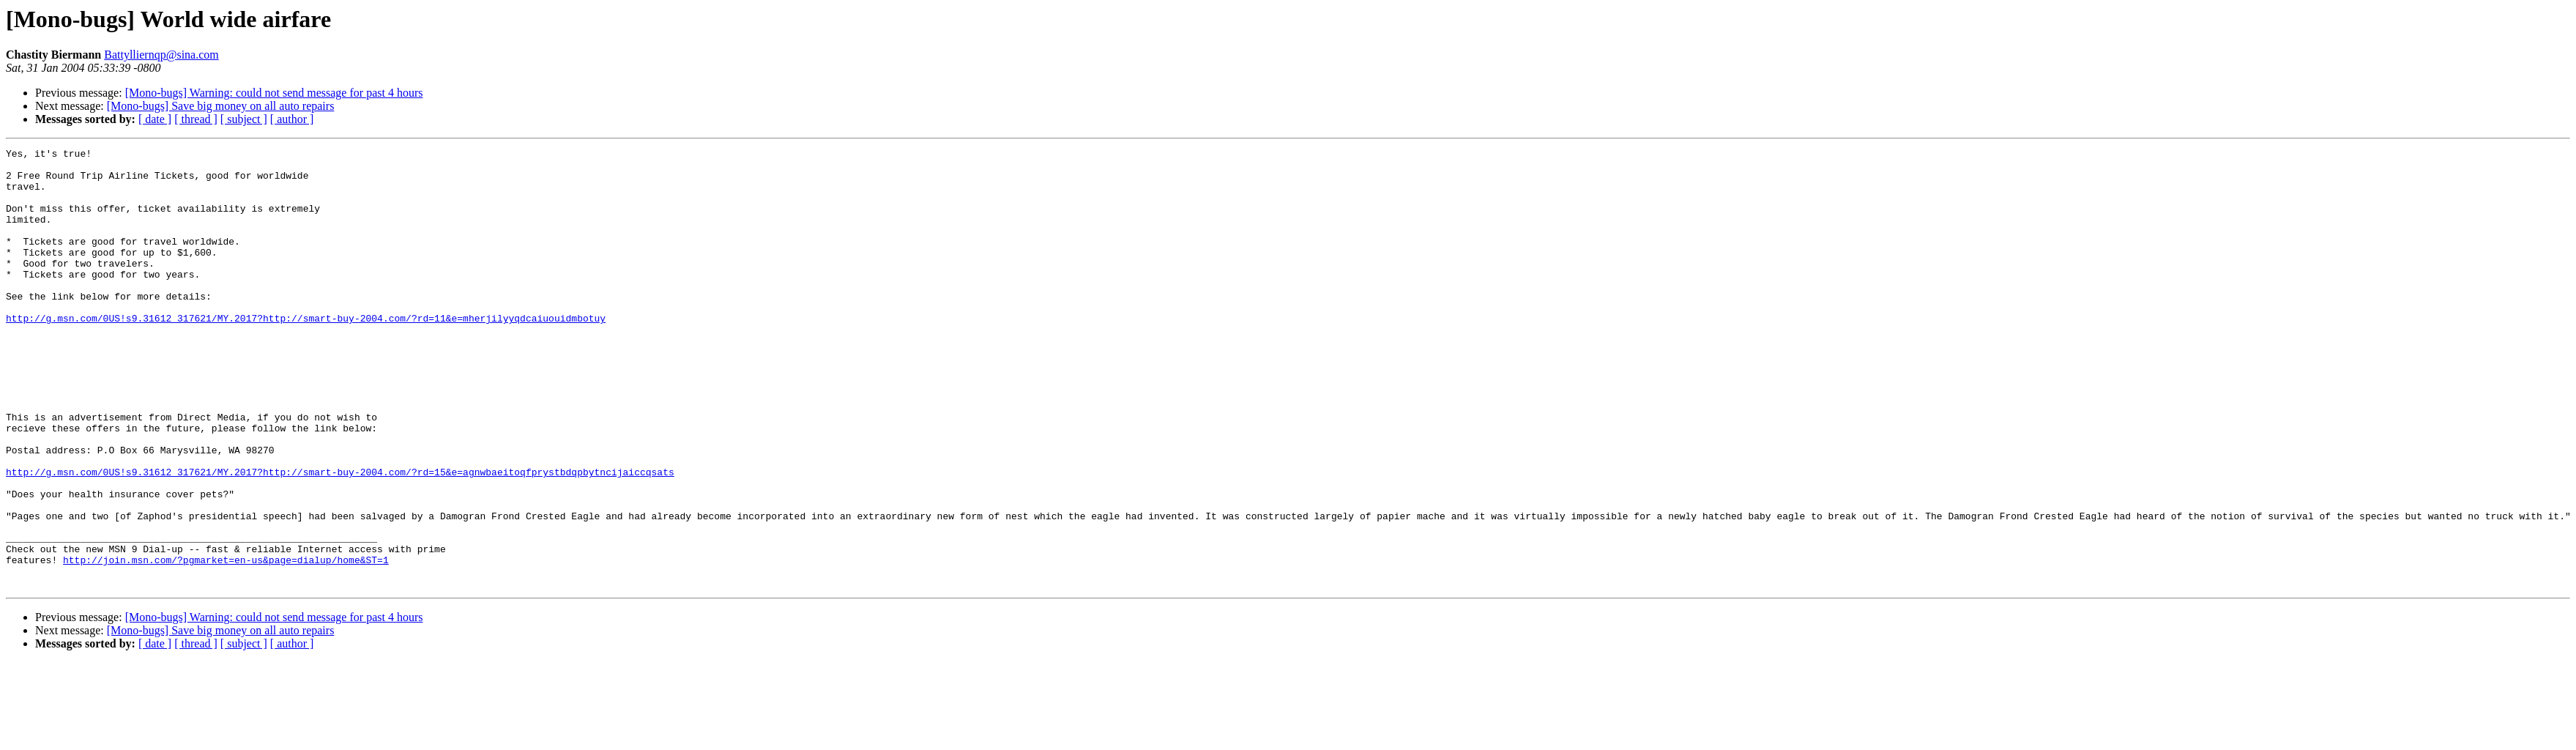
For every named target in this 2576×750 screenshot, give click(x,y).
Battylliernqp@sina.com (161, 54)
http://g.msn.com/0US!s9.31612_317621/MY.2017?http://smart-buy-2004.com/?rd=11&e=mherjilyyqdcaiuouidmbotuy (306, 353)
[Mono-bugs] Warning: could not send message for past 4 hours (274, 92)
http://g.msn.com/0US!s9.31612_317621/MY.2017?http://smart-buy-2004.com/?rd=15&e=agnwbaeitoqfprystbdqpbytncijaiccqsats (340, 537)
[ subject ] (243, 119)
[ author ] (292, 119)
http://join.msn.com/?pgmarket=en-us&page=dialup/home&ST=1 (226, 643)
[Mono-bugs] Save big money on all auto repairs (221, 106)
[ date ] (154, 119)
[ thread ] (195, 119)
